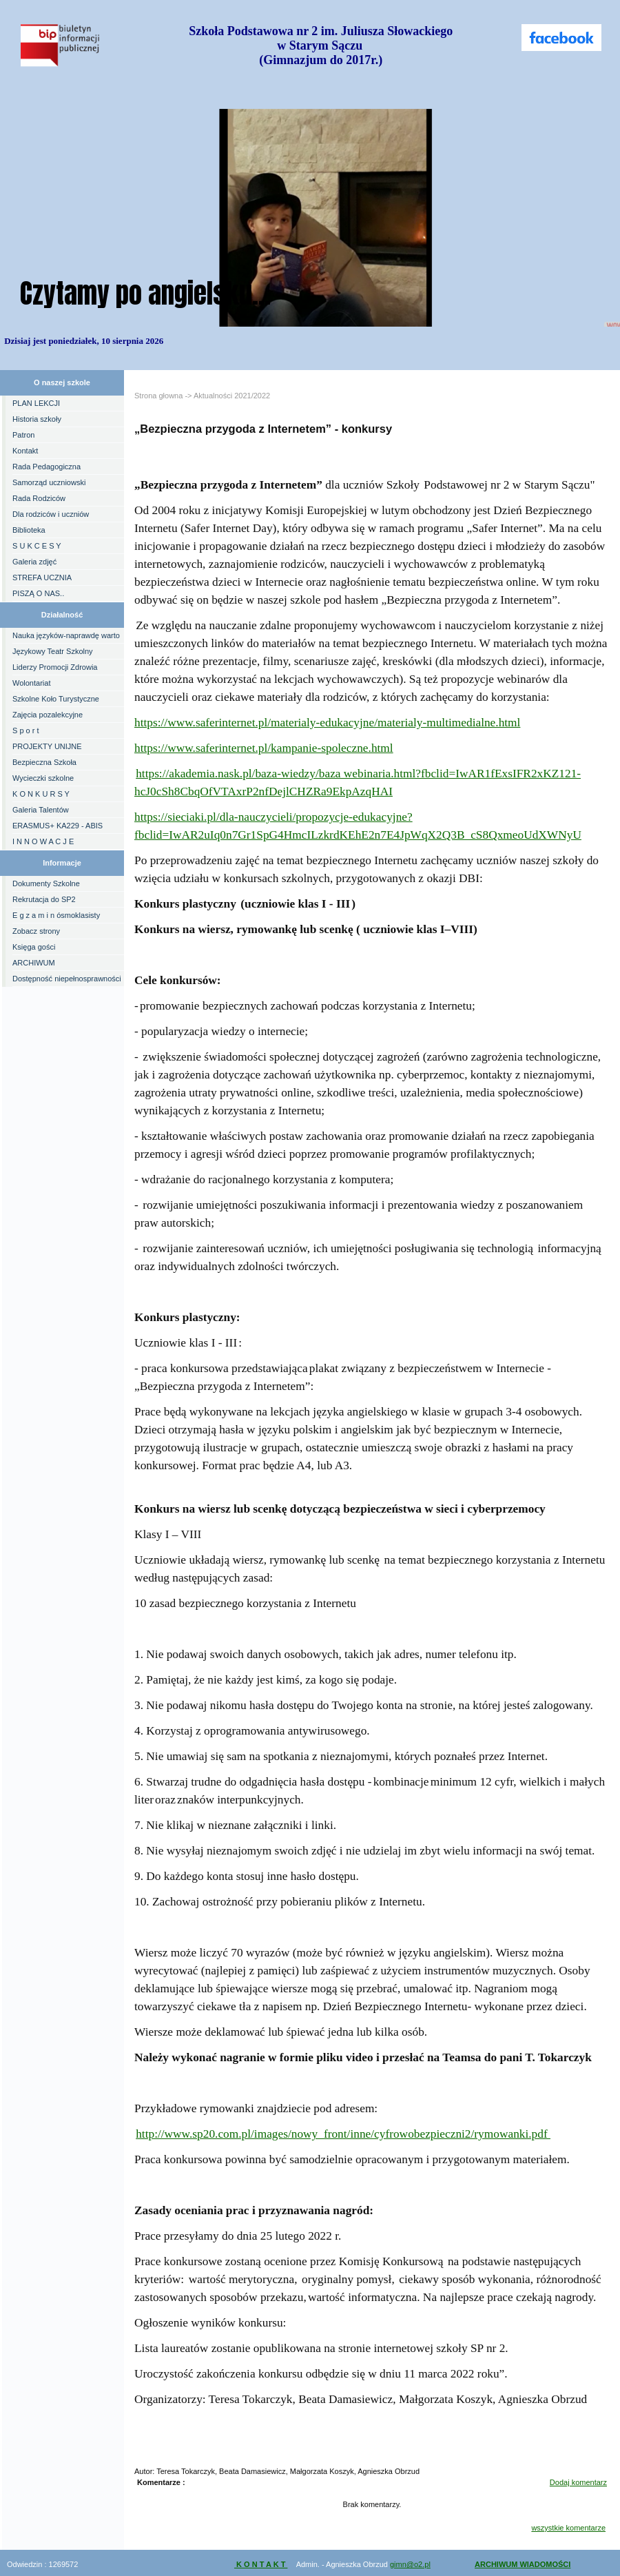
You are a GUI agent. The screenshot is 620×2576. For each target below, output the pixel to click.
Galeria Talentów (40, 810)
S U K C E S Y (36, 546)
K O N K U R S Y (41, 794)
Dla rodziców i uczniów (50, 514)
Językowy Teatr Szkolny (52, 651)
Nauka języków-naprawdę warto (66, 635)
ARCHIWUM (33, 963)
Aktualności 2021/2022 (232, 395)
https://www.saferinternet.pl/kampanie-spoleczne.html (263, 748)
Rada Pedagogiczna (46, 466)
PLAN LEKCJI (36, 403)
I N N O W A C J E (43, 841)
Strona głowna (158, 395)
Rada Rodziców (38, 498)
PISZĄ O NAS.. (38, 593)
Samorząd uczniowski (48, 482)
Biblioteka (28, 530)
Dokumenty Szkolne (46, 883)
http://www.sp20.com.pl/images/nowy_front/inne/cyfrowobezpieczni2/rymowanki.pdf (343, 2133)
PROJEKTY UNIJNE (47, 746)
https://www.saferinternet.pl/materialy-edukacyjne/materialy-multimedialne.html (327, 722)
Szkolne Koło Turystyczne (55, 699)
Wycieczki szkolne (43, 778)
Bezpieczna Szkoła (44, 762)
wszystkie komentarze (568, 2528)
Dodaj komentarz (578, 2482)
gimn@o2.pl (410, 2564)
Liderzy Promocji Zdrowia (54, 667)
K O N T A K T (260, 2564)
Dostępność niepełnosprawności (66, 978)
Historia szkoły (36, 419)
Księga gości (33, 947)
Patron (23, 435)
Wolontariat (31, 683)
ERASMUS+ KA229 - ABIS (57, 825)
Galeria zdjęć (34, 562)
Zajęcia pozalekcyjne (47, 715)
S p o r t (25, 730)
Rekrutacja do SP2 (44, 899)
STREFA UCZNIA (42, 577)
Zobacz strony (36, 931)
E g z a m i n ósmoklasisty (56, 915)
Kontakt (25, 451)
